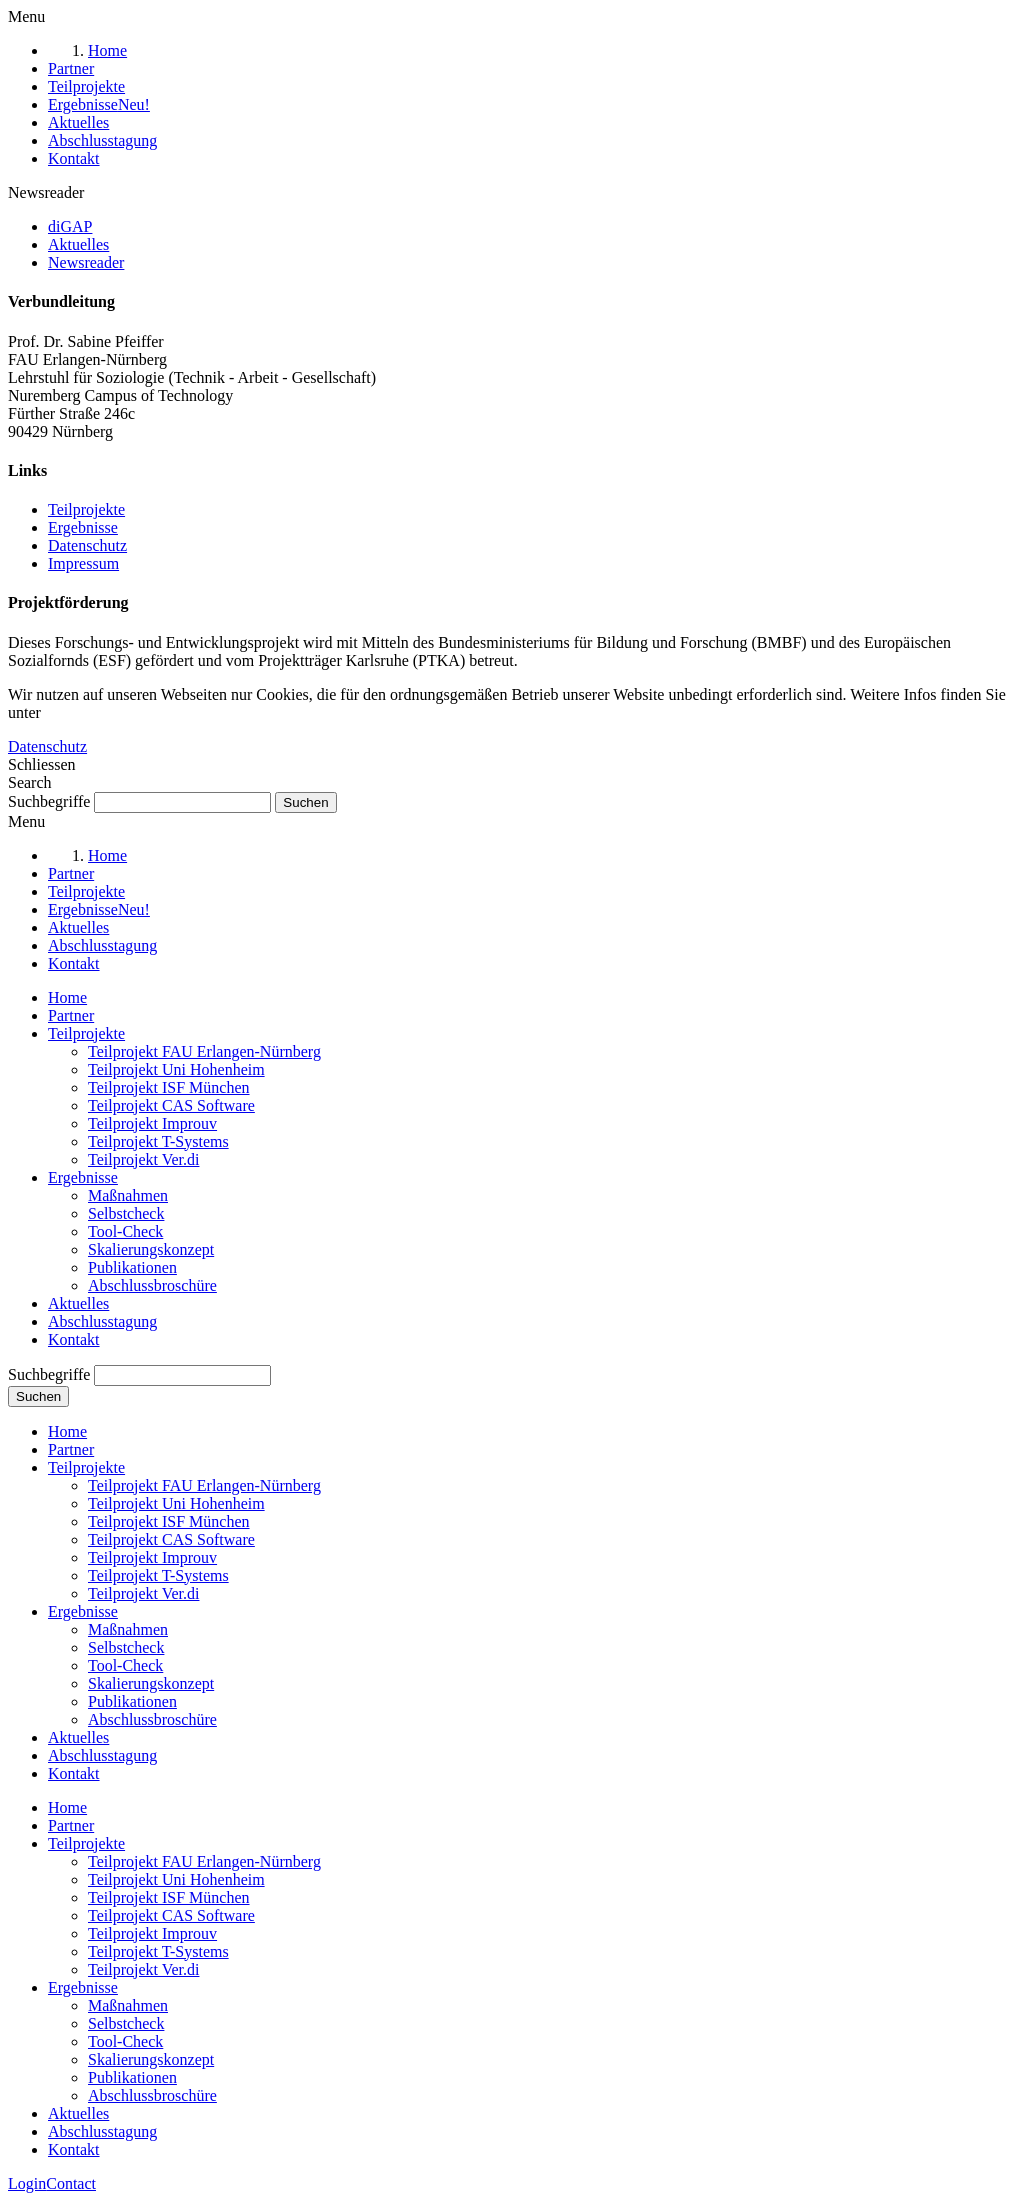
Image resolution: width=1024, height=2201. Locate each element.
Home (67, 997)
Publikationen (132, 1267)
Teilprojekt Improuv (152, 1123)
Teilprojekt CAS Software (171, 1105)
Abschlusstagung (102, 1321)
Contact (71, 2183)
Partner (71, 1015)
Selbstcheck (126, 1213)
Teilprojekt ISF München (169, 1087)
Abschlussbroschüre (152, 1285)
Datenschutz (87, 545)
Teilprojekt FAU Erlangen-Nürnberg (204, 1051)
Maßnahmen (128, 1195)
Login (27, 2183)
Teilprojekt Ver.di (143, 1159)
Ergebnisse (83, 527)
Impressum (83, 563)
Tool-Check (125, 1231)
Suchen (38, 1396)
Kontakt (74, 1339)
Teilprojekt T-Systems (158, 1141)
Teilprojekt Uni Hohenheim (176, 1069)
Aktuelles (78, 1303)
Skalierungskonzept (151, 1249)
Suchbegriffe (49, 801)
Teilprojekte (86, 509)
